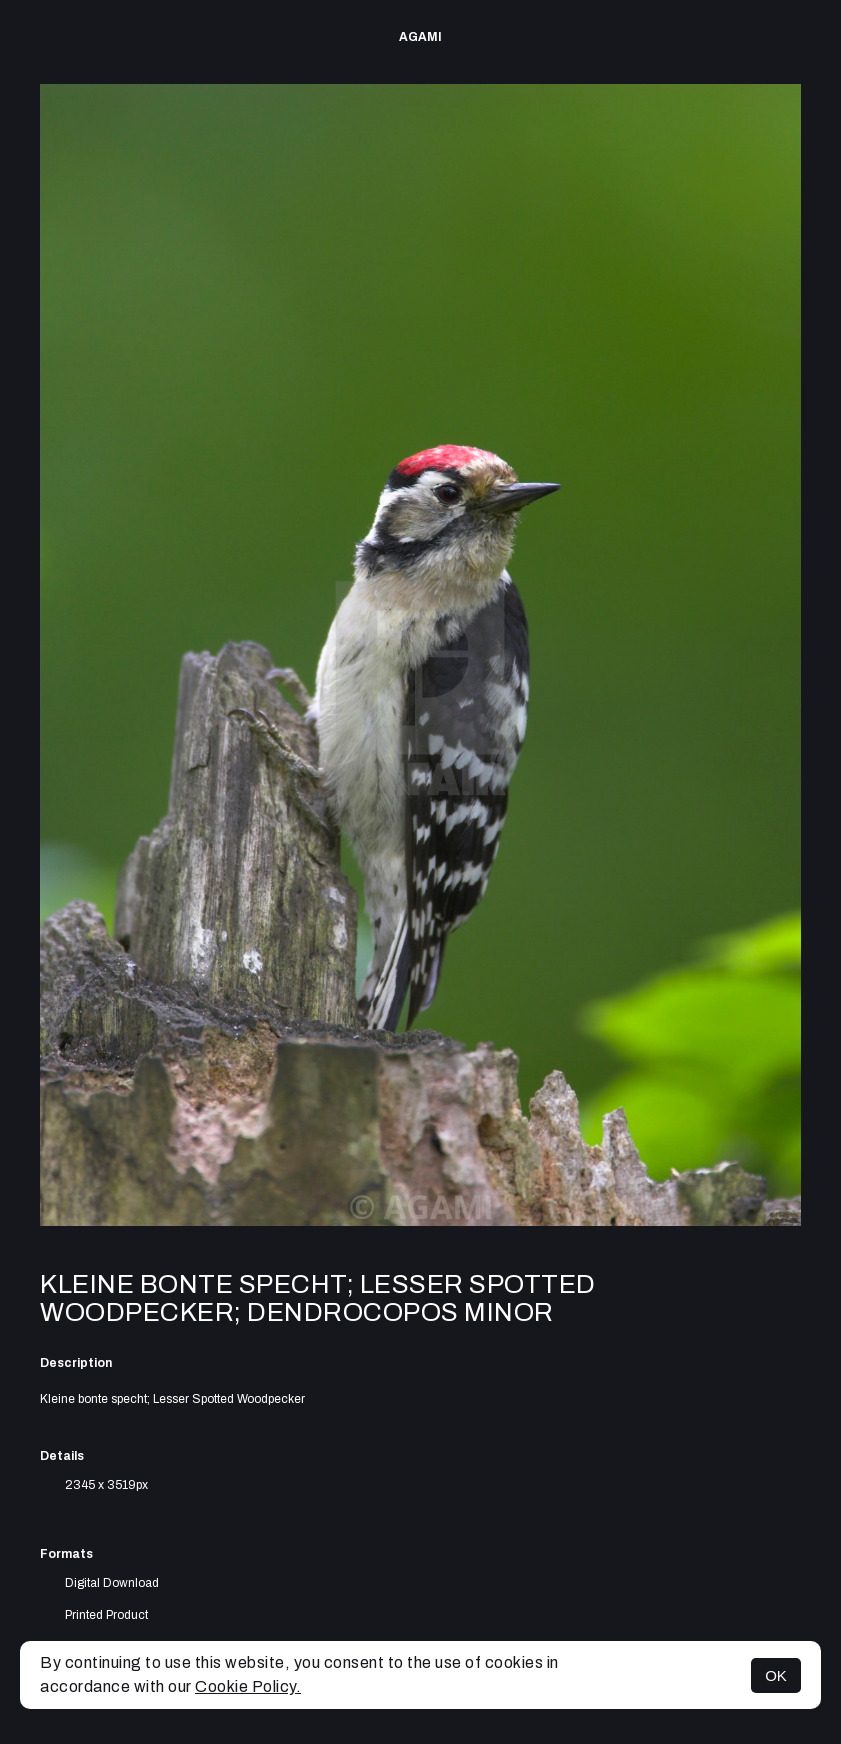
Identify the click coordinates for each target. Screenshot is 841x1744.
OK (776, 1675)
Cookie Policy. (248, 1686)
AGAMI (420, 37)
